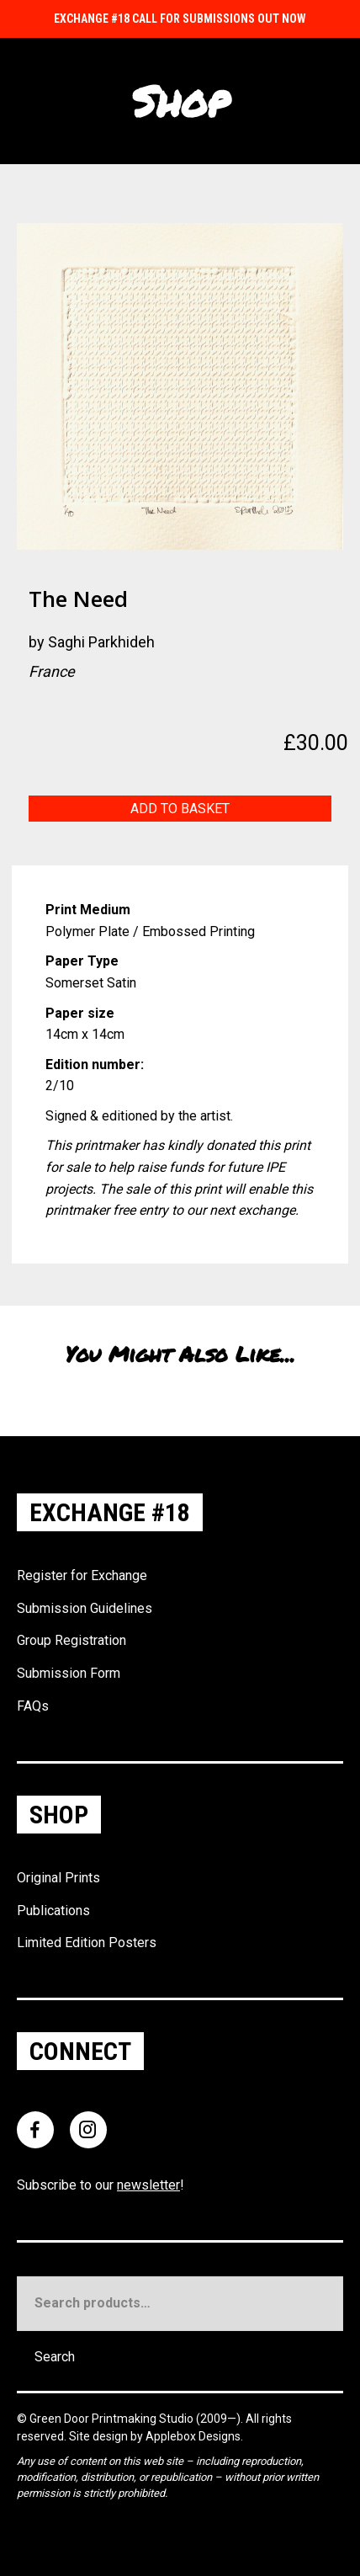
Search (54, 2357)
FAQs (33, 1706)
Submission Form (68, 1673)
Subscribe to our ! (100, 2185)
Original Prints (58, 1878)
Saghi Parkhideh (101, 642)
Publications (53, 1911)
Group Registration (71, 1640)
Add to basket (180, 809)
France (52, 671)
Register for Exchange (82, 1575)
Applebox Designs (193, 2436)
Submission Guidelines (84, 1608)
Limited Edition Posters (86, 1943)
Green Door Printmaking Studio (112, 2418)
